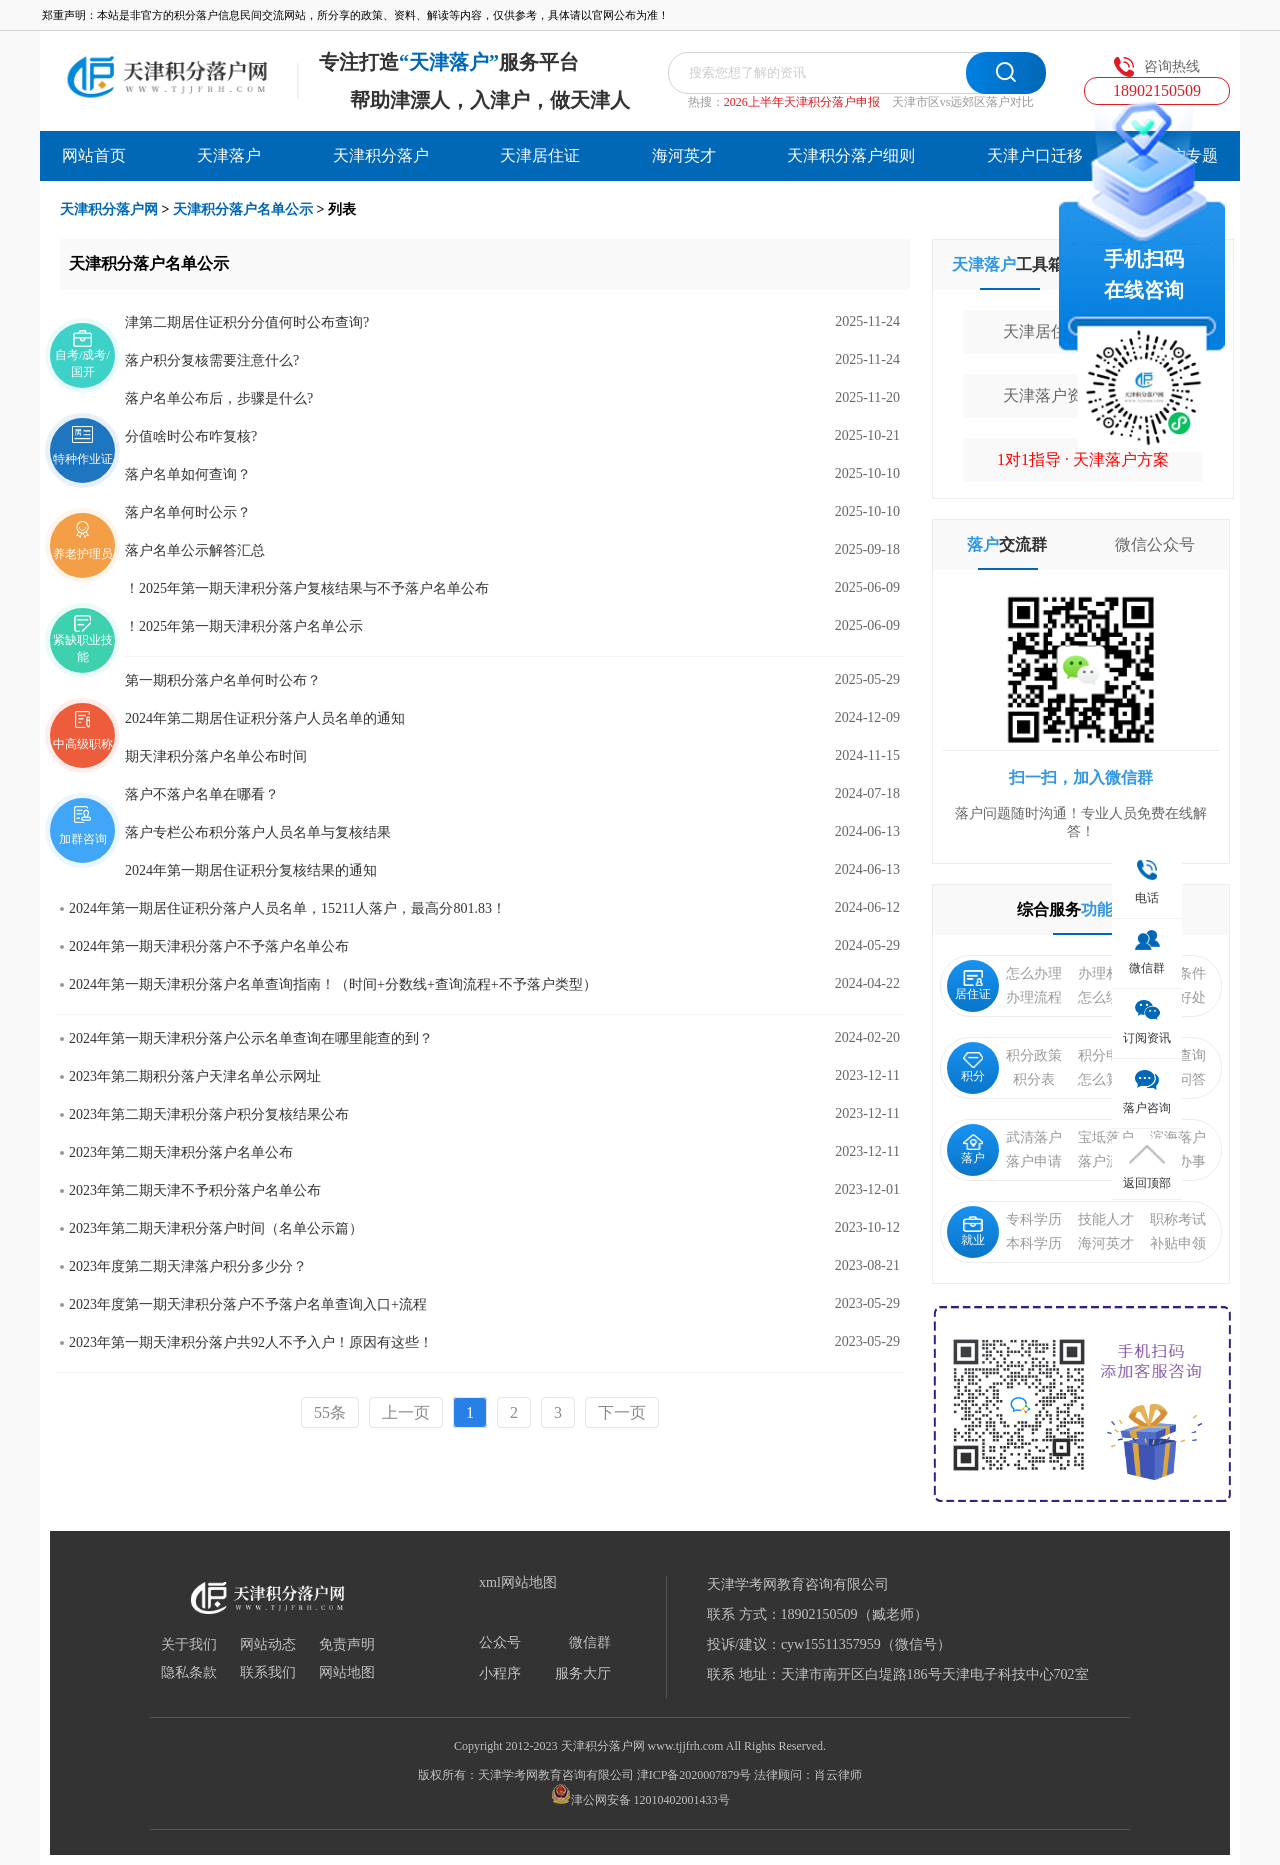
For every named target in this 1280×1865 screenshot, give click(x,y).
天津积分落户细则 (851, 155)
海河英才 (684, 155)
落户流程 (1106, 1161)
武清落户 (1034, 1137)
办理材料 (1106, 973)
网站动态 (268, 1645)
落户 (973, 1149)
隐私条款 (189, 1673)
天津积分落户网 (109, 209)
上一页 (406, 1412)
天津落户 (229, 155)
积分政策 (1034, 1055)
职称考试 (1178, 1219)
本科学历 (1034, 1243)
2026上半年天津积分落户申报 (802, 102)
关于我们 (189, 1645)
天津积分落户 (381, 155)
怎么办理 (1034, 973)
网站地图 (347, 1673)
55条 (330, 1412)
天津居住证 (540, 155)
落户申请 (1034, 1161)
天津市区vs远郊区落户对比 (963, 102)
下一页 (622, 1412)
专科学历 (1034, 1219)
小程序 (500, 1674)
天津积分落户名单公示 (243, 209)
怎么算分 (1106, 1079)
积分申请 (1106, 1055)
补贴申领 (1178, 1243)
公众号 (500, 1643)
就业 (973, 1231)
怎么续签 (1106, 997)
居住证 (973, 985)
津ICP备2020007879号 (694, 1775)
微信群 (590, 1643)
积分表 (1034, 1079)
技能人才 (1106, 1219)
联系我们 (268, 1673)
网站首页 (94, 155)
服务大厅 (583, 1674)
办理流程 (1034, 997)
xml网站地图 (518, 1583)
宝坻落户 (1106, 1137)
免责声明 (347, 1645)
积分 (973, 1067)
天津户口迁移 (1035, 155)
